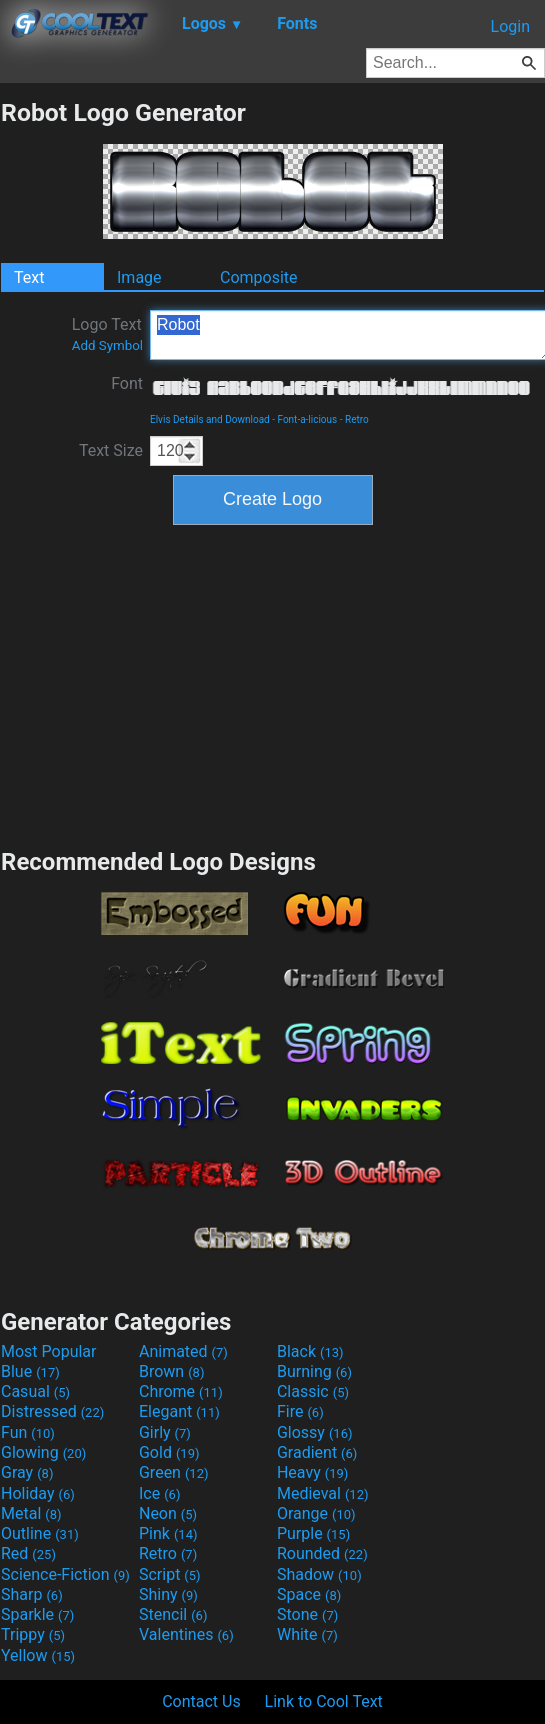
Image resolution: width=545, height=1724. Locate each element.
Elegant (179, 1411)
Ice (159, 1493)
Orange (316, 1513)
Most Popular (49, 1351)
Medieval (323, 1493)
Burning (314, 1371)
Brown (171, 1371)
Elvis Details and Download (210, 419)
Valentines (186, 1634)
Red (28, 1553)
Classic (313, 1391)
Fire (300, 1411)
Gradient (317, 1452)
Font (127, 383)
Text (29, 277)
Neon (168, 1513)
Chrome (181, 1391)
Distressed (52, 1411)
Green (174, 1472)
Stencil (173, 1614)
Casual (35, 1391)
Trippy (33, 1634)
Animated (183, 1351)
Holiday (38, 1493)
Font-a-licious (307, 419)
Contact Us (201, 1701)
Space (309, 1594)
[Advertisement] (273, 684)
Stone (307, 1614)
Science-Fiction (65, 1574)
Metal (31, 1513)
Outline (40, 1533)
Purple (313, 1533)
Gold (169, 1452)
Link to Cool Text (324, 1701)
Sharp (32, 1594)
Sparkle (37, 1614)
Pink (168, 1533)
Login (510, 26)
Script (170, 1574)
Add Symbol (107, 345)
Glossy (315, 1432)
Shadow (319, 1574)
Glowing (43, 1452)
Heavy (312, 1472)
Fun (28, 1432)
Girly (165, 1432)
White (307, 1634)
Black (310, 1351)
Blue (30, 1371)
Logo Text (107, 334)
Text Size (111, 450)
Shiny (168, 1594)
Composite (259, 277)
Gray (27, 1472)
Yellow (38, 1655)
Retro (357, 419)
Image (139, 277)
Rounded (322, 1553)
